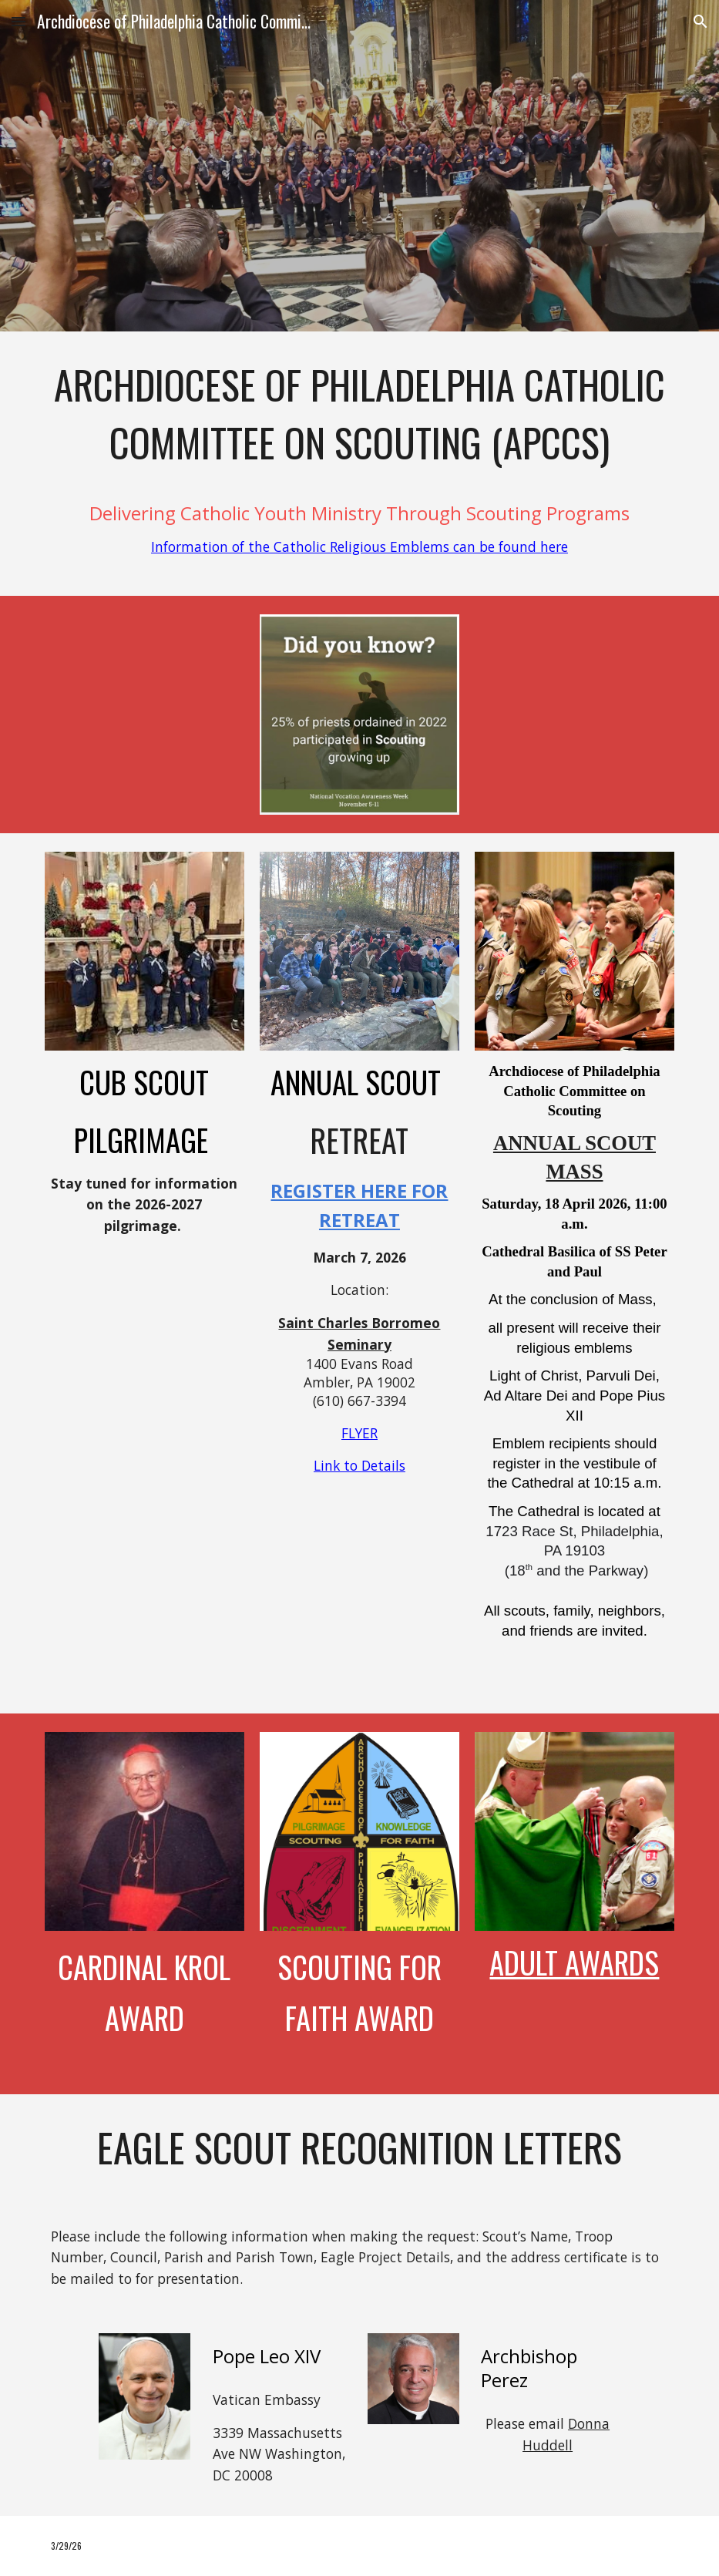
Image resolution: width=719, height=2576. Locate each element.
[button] (18, 21)
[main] (359, 463)
